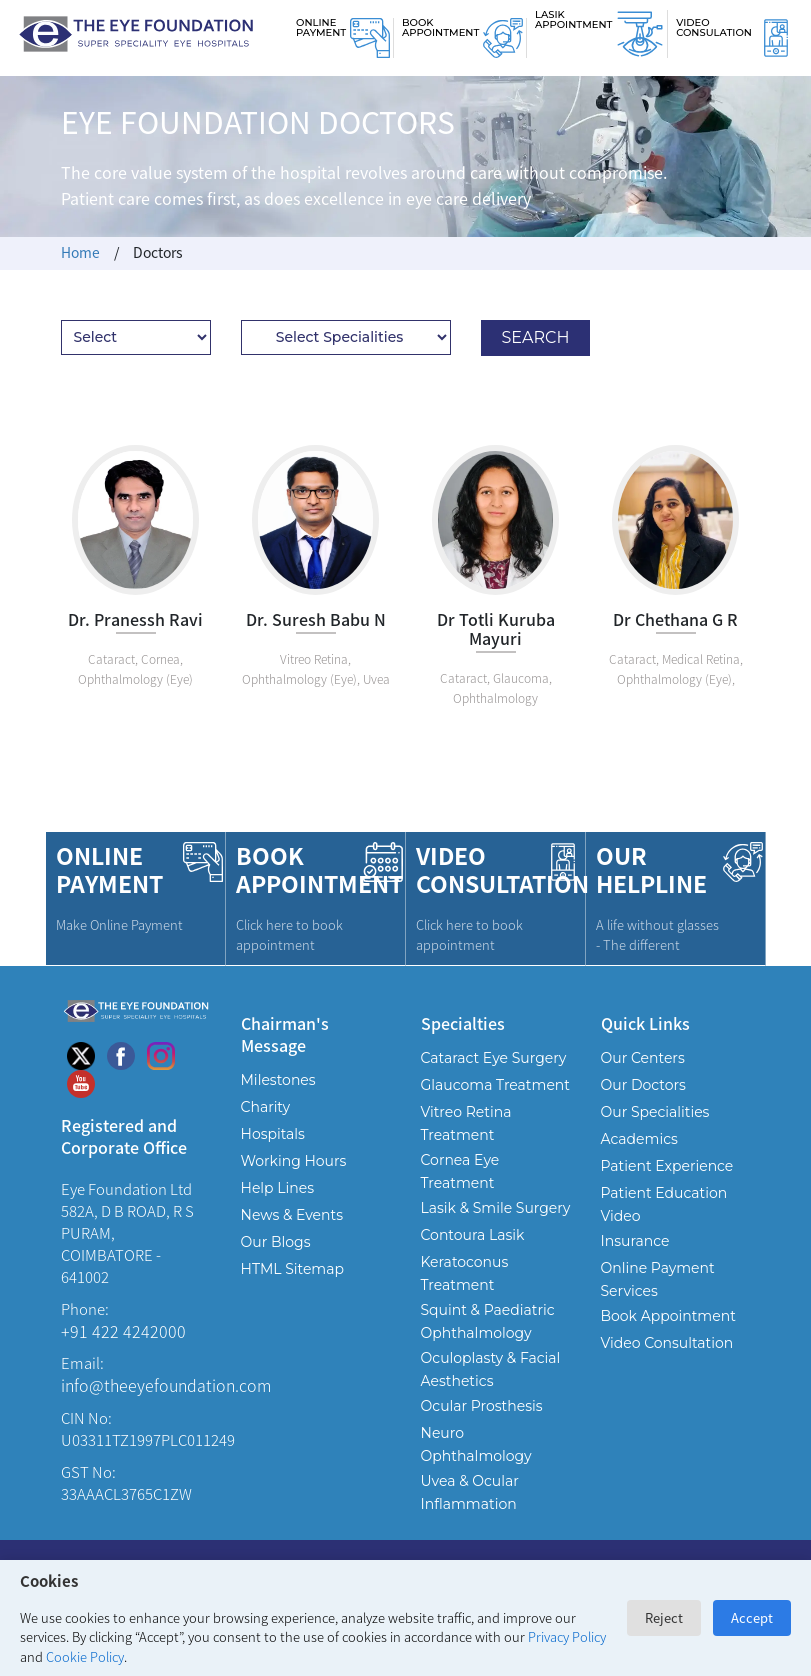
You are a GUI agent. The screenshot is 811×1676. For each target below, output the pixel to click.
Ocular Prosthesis (482, 1406)
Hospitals (273, 1134)
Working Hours (294, 1161)
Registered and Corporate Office (124, 1135)
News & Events (292, 1215)
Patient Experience (667, 1166)
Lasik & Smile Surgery (496, 1208)
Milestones (278, 1080)
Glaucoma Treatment (496, 1085)
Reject (664, 1617)
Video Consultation (667, 1343)
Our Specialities (655, 1112)
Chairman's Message (285, 1033)
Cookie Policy (85, 1656)
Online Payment (321, 27)
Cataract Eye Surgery (494, 1058)
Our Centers (643, 1058)
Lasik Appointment (573, 19)
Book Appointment (440, 27)
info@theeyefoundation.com (166, 1385)
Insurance (635, 1241)
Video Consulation (714, 27)
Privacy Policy (567, 1636)
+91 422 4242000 (123, 1331)
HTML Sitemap (292, 1269)
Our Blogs (276, 1242)
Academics (639, 1139)
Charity (266, 1107)
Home (80, 252)
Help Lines (278, 1188)
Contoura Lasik (473, 1235)
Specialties (463, 1022)
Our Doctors (643, 1085)
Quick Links (645, 1022)
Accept (752, 1617)
